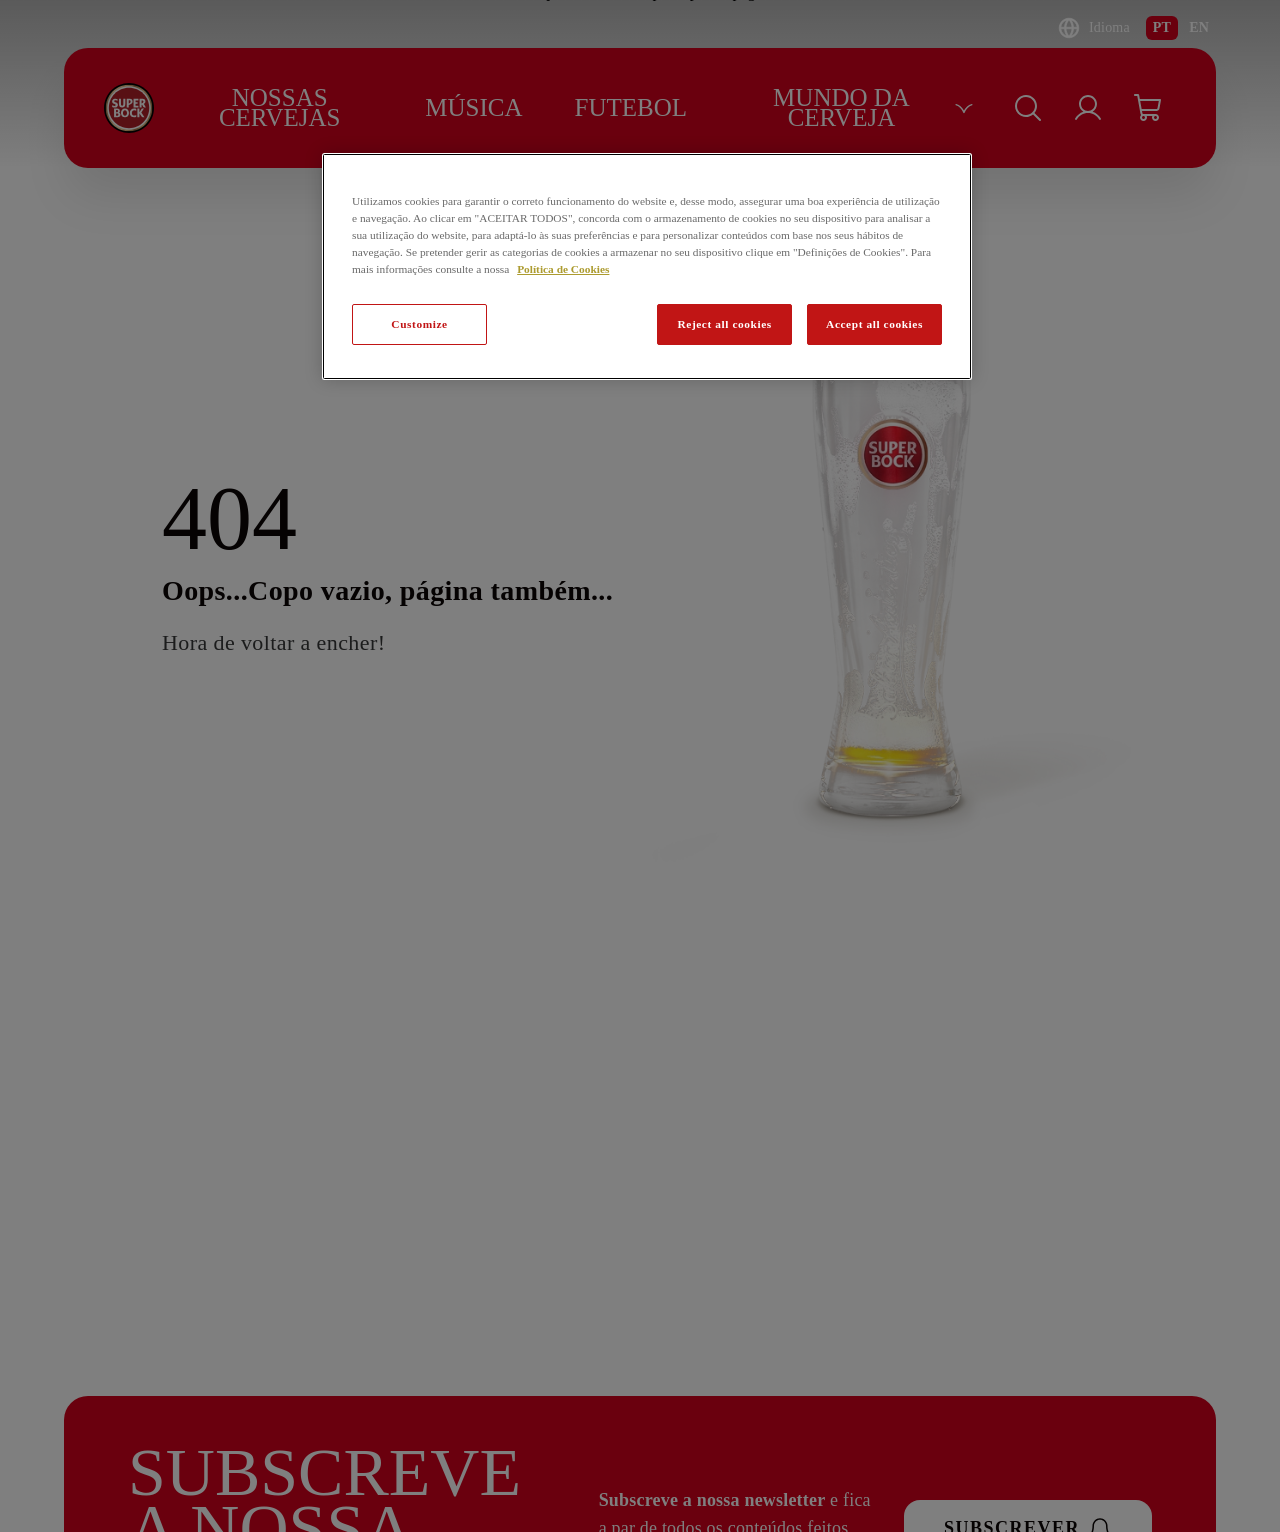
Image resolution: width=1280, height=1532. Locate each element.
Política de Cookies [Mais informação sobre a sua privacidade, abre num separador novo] (563, 269)
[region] (647, 266)
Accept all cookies (874, 324)
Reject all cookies (724, 324)
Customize (419, 324)
